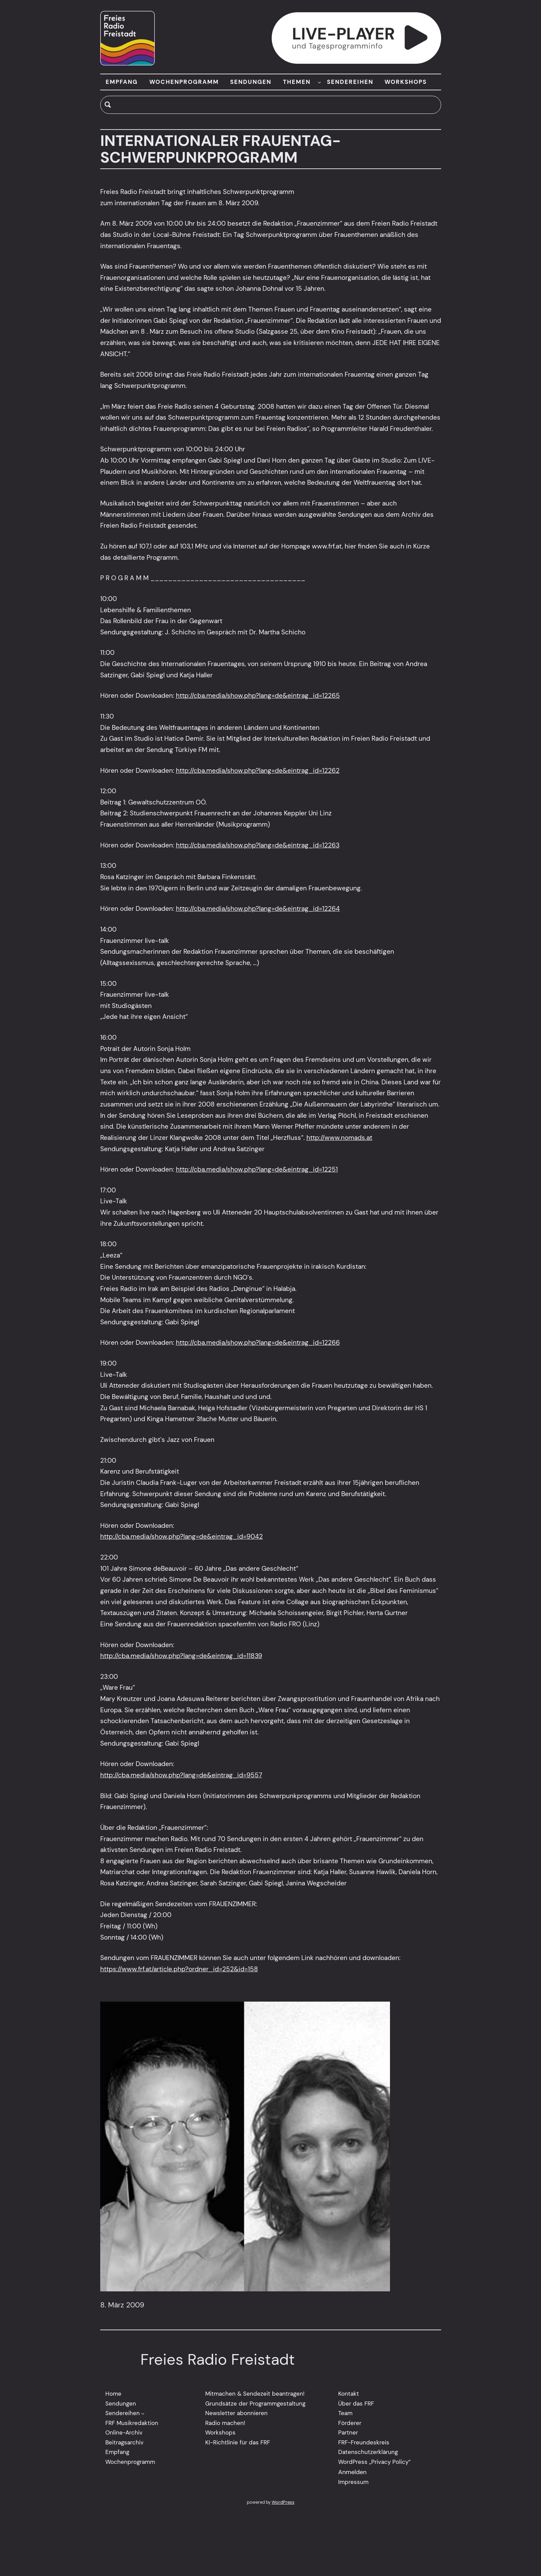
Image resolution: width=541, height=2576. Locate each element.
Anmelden (352, 2472)
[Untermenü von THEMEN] (319, 82)
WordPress (283, 2502)
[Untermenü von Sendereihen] (143, 2413)
